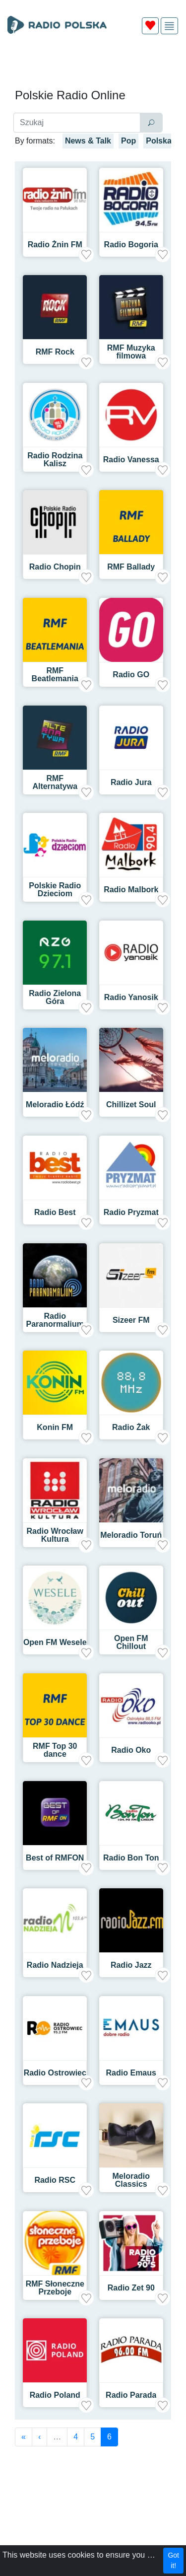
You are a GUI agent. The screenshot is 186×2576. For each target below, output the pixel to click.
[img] (169, 26)
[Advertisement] (93, 65)
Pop (128, 141)
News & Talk (88, 141)
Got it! (173, 2560)
